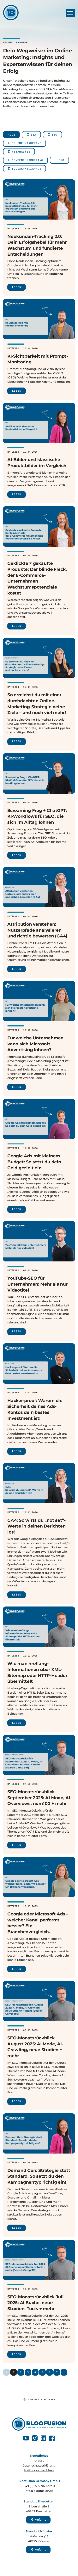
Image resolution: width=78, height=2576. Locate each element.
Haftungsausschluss (39, 2470)
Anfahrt (38, 2519)
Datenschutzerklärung (39, 2465)
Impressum (39, 2460)
